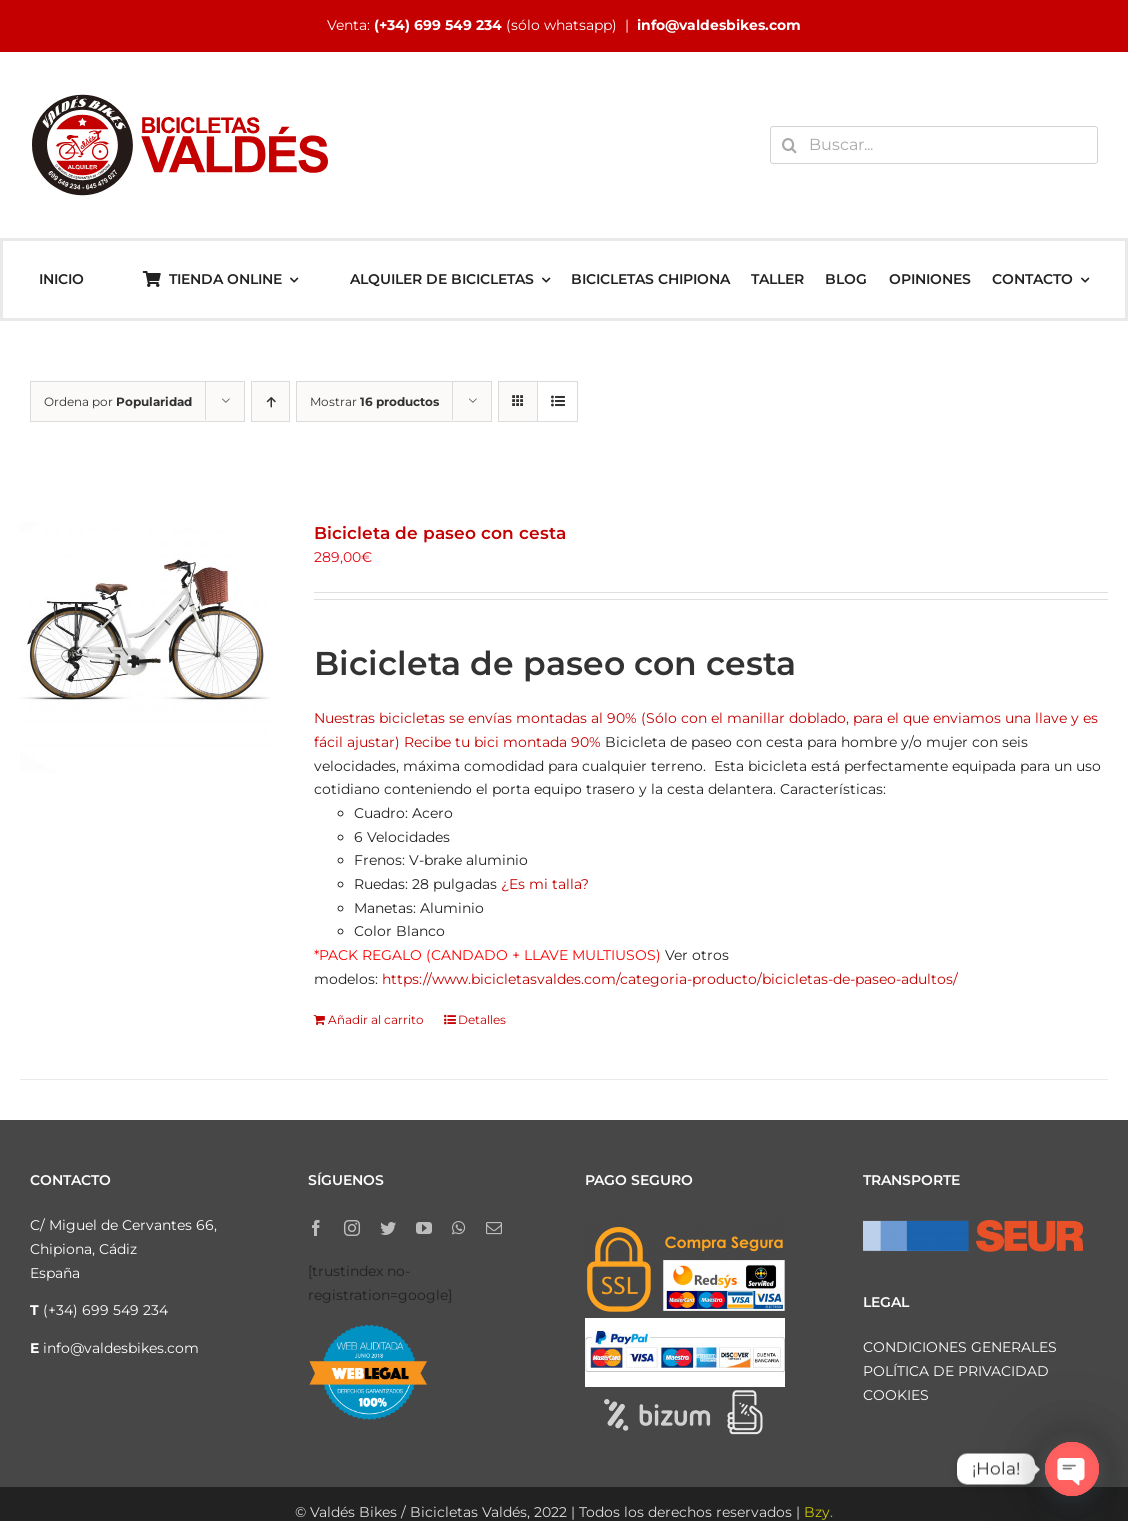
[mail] (494, 1228)
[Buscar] (789, 145)
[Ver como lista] (557, 401)
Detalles (482, 1019)
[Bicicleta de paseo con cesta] (145, 647)
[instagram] (352, 1228)
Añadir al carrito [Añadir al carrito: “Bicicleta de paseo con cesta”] (376, 1019)
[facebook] (316, 1228)
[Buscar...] (934, 145)
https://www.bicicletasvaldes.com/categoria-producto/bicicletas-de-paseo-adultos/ (670, 979)
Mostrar (374, 401)
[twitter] (388, 1228)
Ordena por (118, 401)
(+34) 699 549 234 (438, 25)
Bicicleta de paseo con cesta (440, 533)
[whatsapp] (459, 1228)
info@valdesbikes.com (719, 25)
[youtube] (424, 1228)
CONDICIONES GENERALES (960, 1347)
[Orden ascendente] (270, 401)
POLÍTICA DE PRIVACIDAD (956, 1371)
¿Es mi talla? (545, 884)
